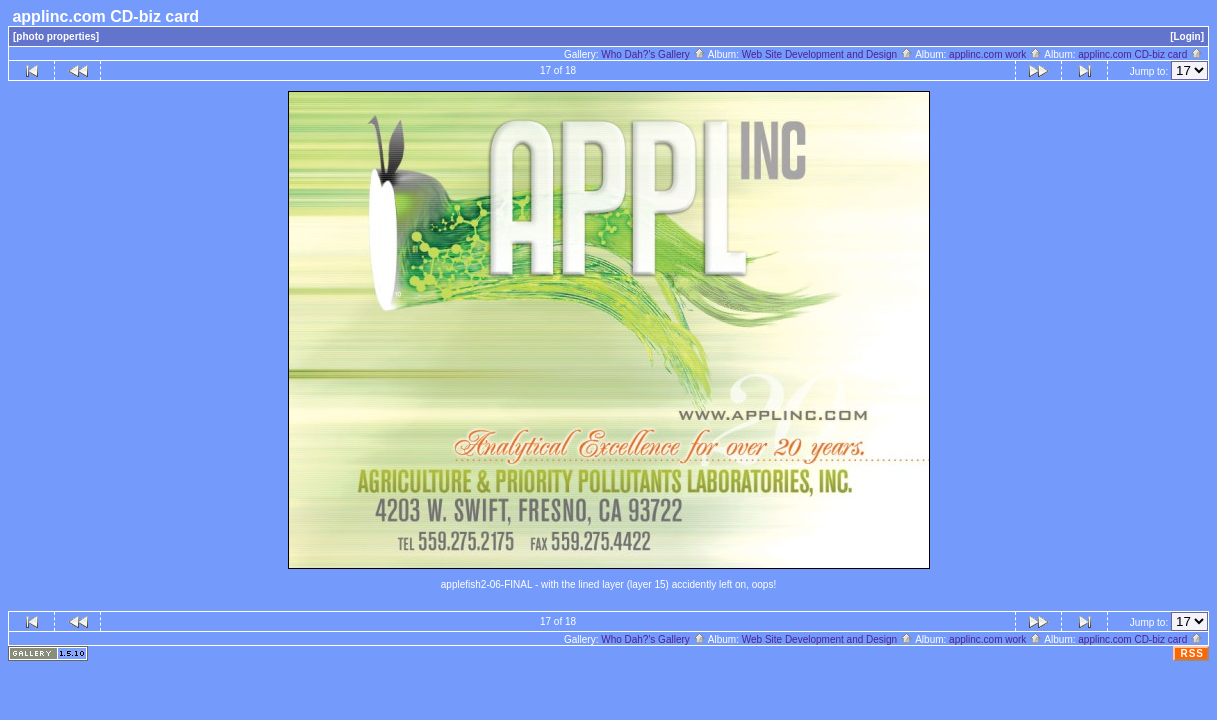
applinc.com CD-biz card (1140, 54)
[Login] (1187, 36)
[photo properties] (56, 36)
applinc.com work (995, 54)
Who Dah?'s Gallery (653, 54)
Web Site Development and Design (827, 54)
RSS (1192, 653)
